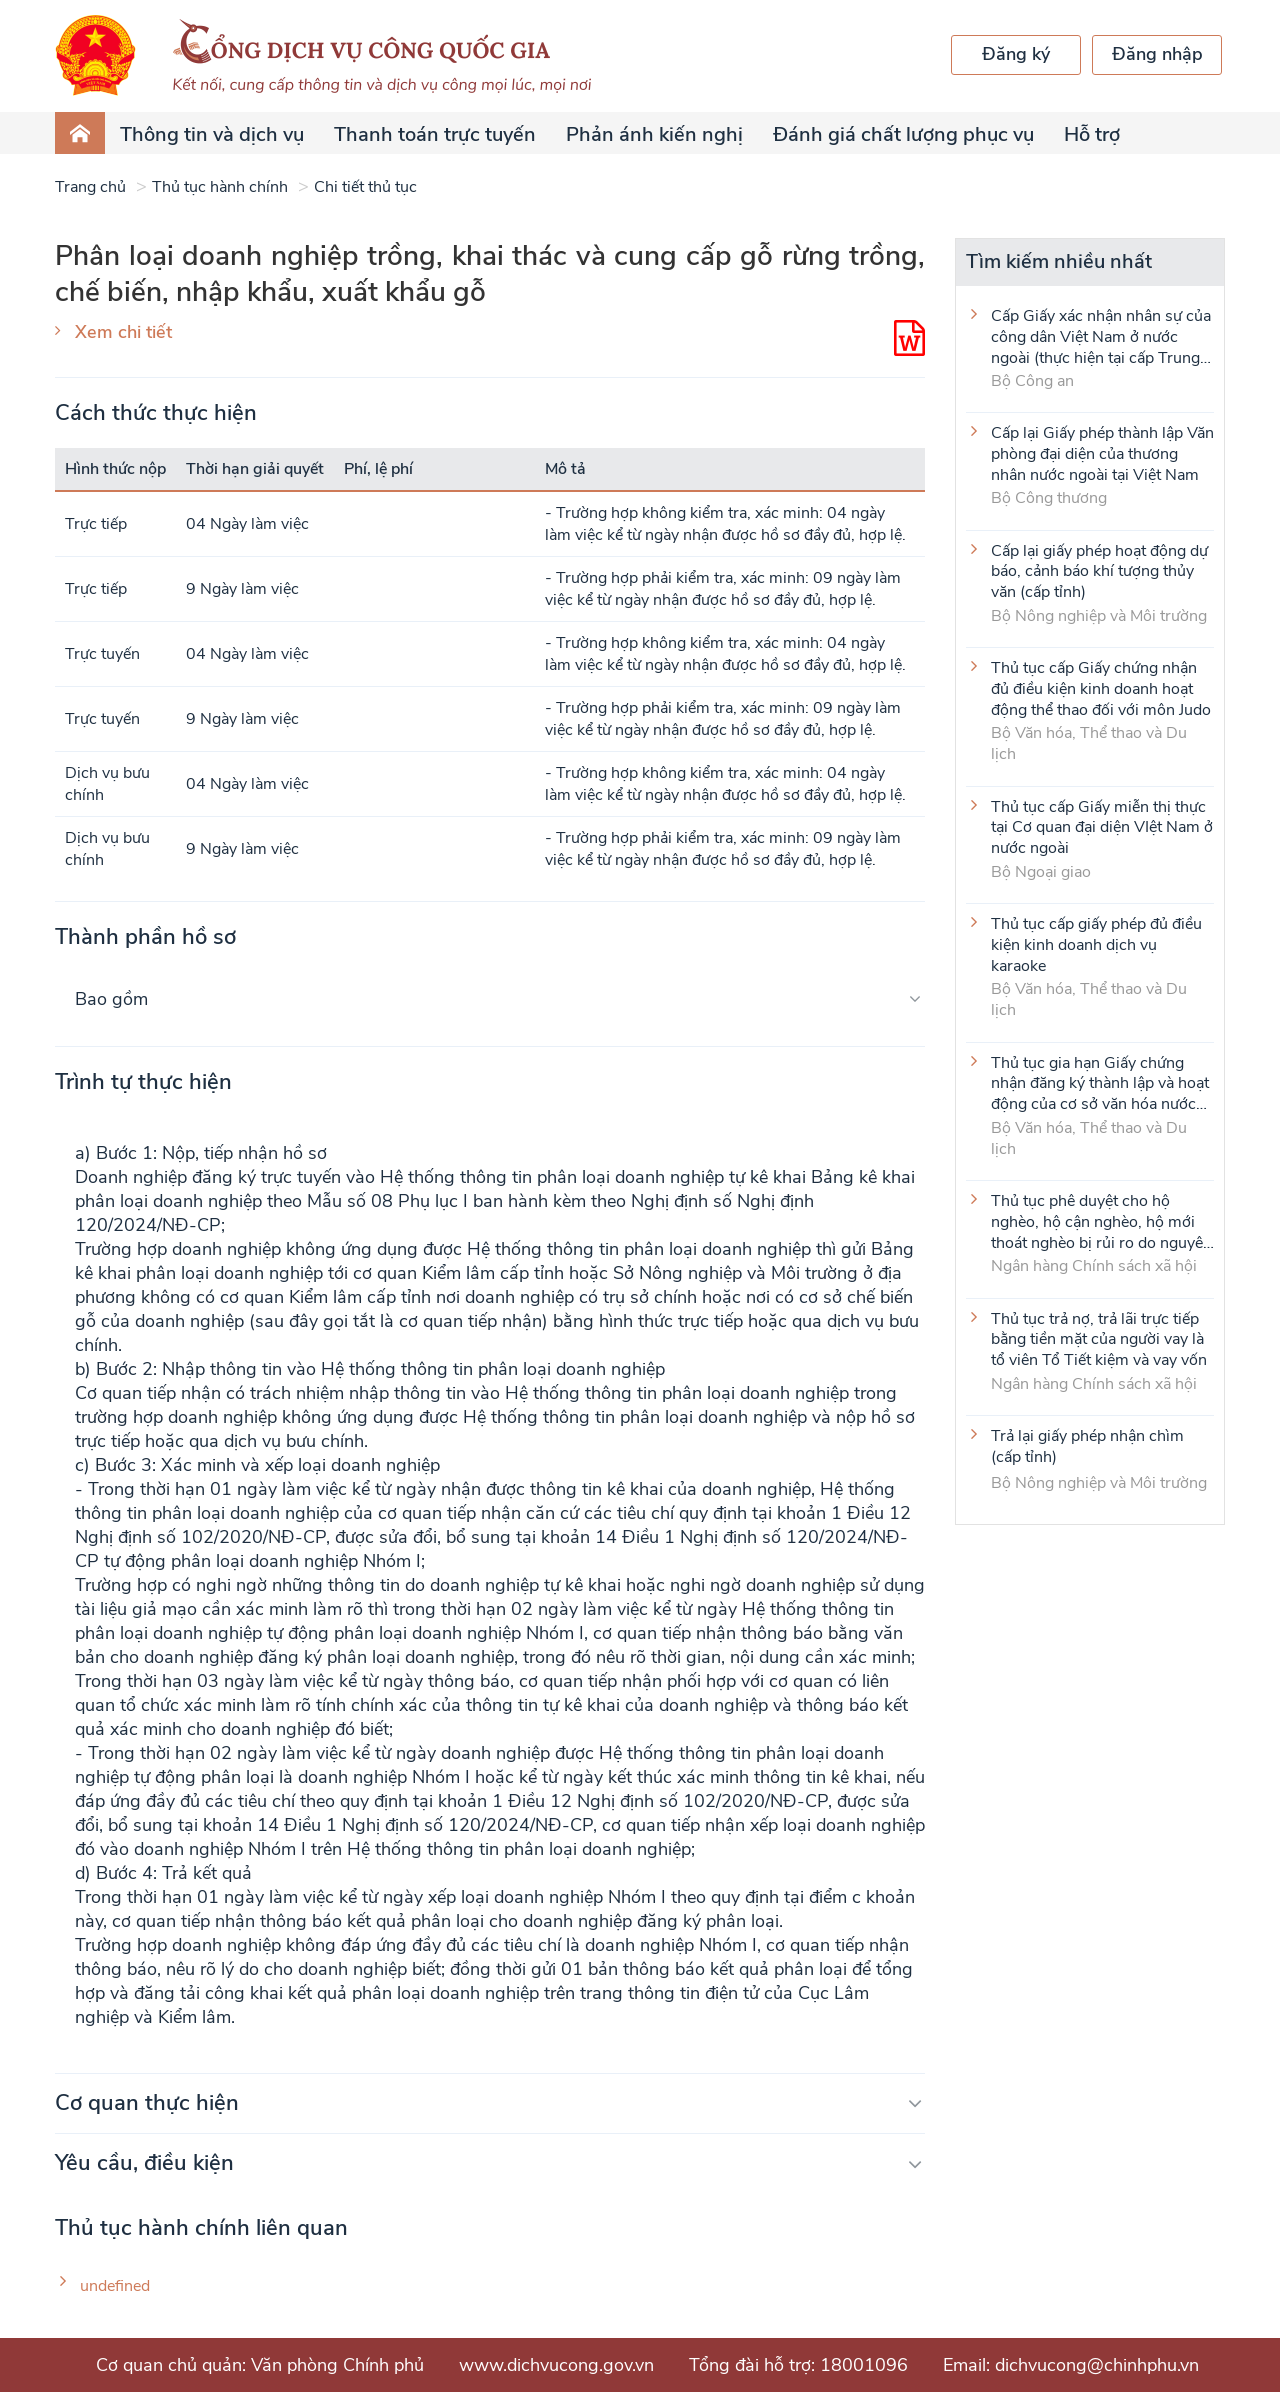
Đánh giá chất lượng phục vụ (903, 134)
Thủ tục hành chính (220, 187)
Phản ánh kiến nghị (654, 134)
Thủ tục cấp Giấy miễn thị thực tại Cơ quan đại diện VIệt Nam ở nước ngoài (1102, 827)
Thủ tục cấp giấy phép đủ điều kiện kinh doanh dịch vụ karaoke (1096, 944)
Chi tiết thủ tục (365, 187)
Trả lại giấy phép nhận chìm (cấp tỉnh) (1087, 1447)
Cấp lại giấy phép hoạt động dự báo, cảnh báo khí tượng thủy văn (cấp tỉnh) (1099, 571)
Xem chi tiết (123, 332)
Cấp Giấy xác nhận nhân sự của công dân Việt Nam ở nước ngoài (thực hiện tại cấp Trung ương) (1101, 336)
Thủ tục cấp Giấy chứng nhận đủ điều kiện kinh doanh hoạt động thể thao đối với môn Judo (1101, 688)
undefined (115, 2286)
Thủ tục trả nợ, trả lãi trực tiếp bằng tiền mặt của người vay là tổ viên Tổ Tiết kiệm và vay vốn (1099, 1339)
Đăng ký (1016, 54)
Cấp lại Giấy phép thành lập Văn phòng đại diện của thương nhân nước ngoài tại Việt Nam (1102, 453)
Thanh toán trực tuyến (435, 134)
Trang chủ (90, 187)
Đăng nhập (1157, 54)
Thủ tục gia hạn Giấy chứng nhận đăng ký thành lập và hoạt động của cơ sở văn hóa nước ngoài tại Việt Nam (1100, 1083)
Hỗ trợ (1092, 134)
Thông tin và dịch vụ (212, 134)
